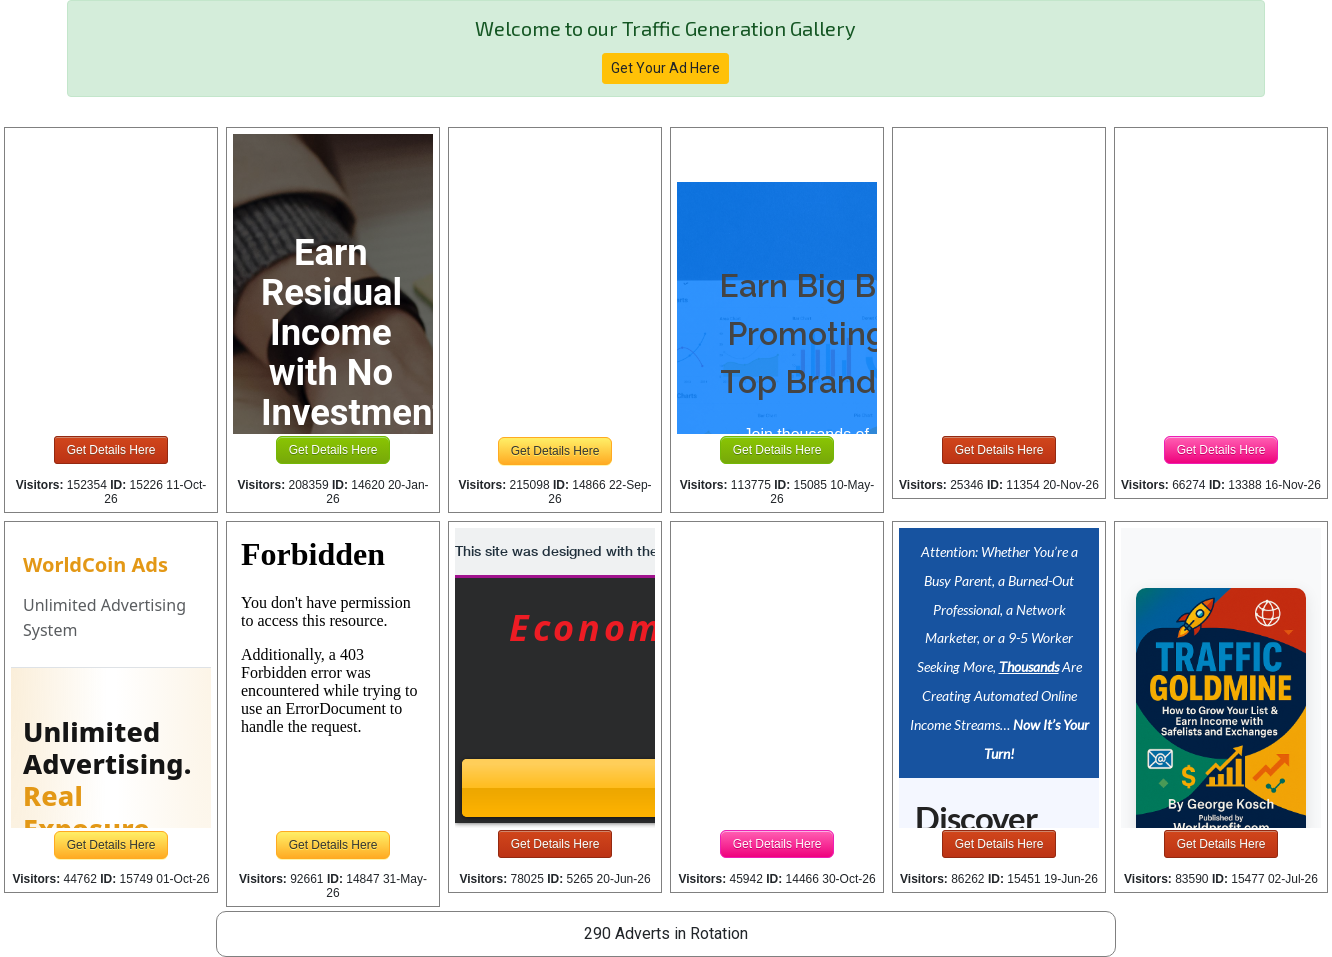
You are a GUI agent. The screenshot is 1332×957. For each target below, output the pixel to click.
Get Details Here (111, 450)
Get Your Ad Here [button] (665, 68)
